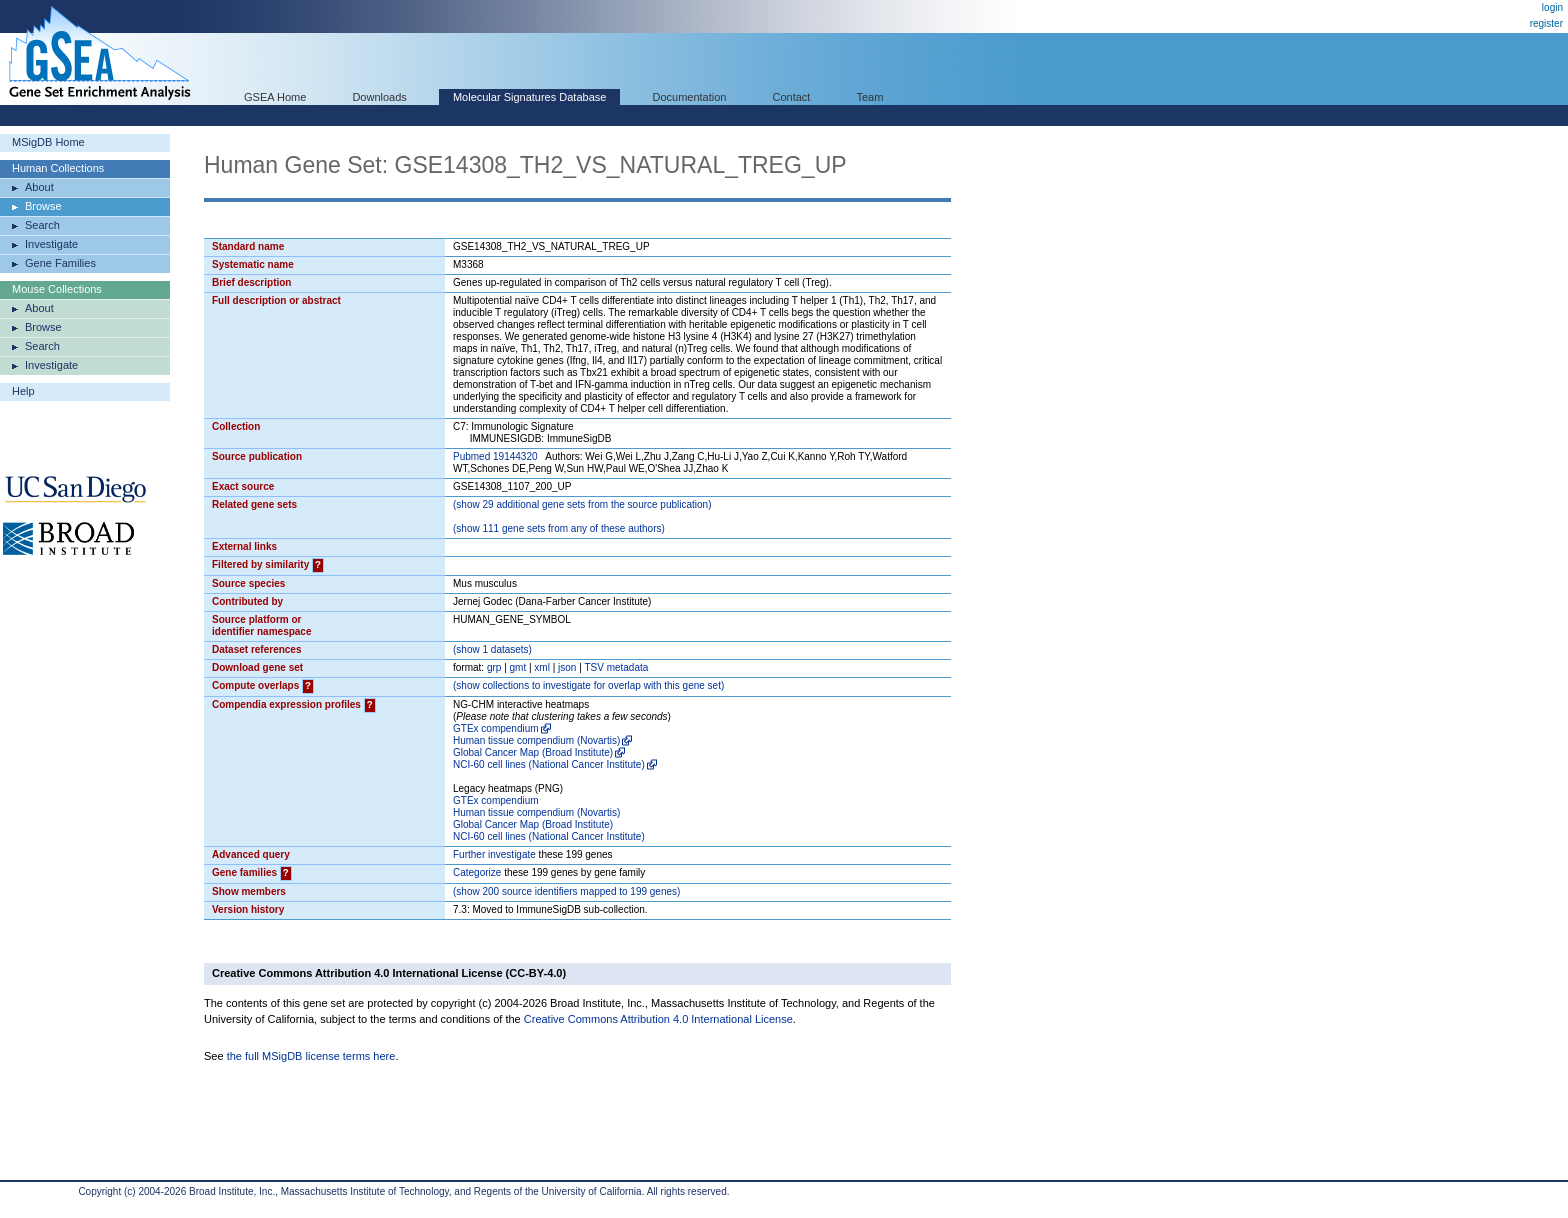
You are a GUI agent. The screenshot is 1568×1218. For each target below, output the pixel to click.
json (567, 667)
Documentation (689, 97)
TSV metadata (616, 667)
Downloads (379, 97)
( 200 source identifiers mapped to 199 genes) (566, 891)
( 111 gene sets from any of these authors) (559, 528)
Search (42, 225)
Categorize (477, 872)
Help (23, 391)
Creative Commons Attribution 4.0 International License (658, 1019)
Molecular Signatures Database (529, 97)
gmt (518, 667)
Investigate (51, 244)
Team (870, 97)
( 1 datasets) (492, 649)
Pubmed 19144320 (495, 456)
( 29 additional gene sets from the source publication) (582, 504)
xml (542, 667)
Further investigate (494, 854)
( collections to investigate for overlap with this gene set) (588, 685)
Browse (43, 206)
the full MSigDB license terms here (311, 1056)
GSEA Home (275, 97)
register (1546, 23)
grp (494, 667)
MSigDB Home (48, 142)
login (1552, 7)
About (39, 187)
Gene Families (60, 263)
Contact (792, 97)
